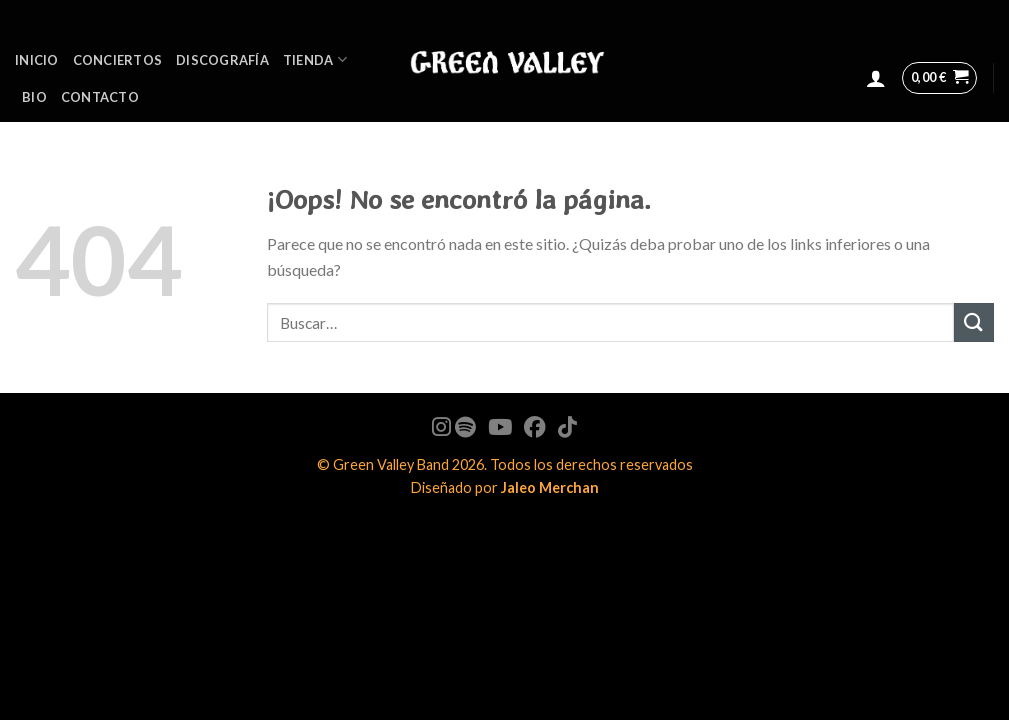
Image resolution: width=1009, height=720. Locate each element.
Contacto (100, 97)
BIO (34, 97)
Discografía (222, 60)
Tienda (315, 59)
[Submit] (974, 322)
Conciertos (118, 60)
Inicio (37, 60)
